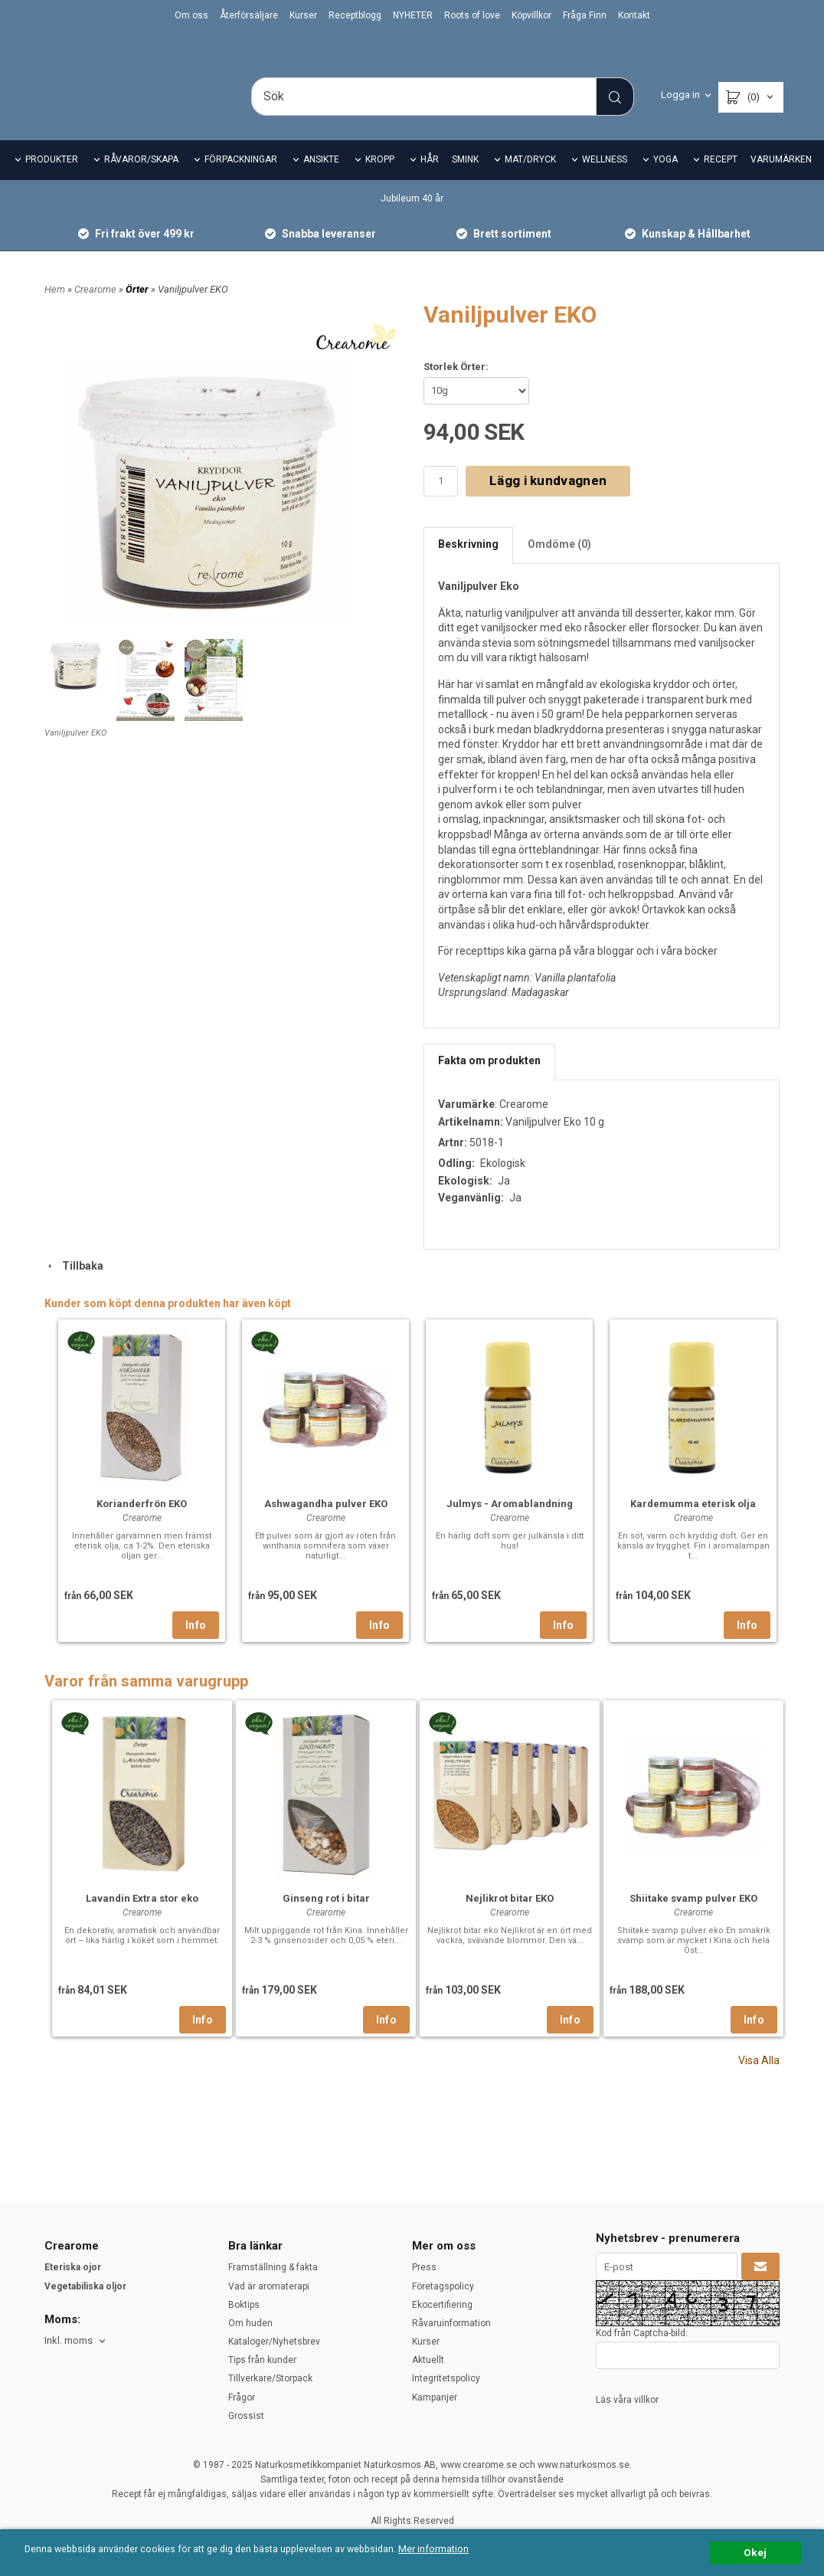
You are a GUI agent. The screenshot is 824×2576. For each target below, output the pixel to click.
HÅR (429, 180)
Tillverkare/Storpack (270, 2378)
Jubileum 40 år (412, 219)
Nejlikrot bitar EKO (510, 1919)
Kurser (303, 15)
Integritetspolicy (446, 2378)
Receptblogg (355, 15)
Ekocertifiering (442, 2304)
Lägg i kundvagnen (548, 502)
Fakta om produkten (489, 1081)
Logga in (680, 94)
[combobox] (76, 2341)
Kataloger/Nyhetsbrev (274, 2341)
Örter (138, 310)
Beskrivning (468, 565)
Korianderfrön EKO (141, 1525)
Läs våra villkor (627, 2399)
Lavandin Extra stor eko (142, 1919)
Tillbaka (73, 1286)
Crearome (96, 310)
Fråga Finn (585, 15)
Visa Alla (759, 2082)
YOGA (665, 180)
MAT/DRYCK (530, 180)
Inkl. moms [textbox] (68, 2340)
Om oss (191, 15)
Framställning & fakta (273, 2267)
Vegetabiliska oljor (85, 2286)
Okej (755, 2552)
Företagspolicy (443, 2286)
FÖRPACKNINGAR (240, 180)
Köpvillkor (531, 15)
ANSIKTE (321, 180)
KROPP (379, 180)
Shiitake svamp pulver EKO (693, 1919)
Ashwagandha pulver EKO (325, 1525)
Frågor (241, 2397)
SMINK (465, 180)
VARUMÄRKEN (781, 180)
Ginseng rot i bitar (326, 1919)
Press (424, 2267)
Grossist (246, 2415)
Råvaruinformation (451, 2323)
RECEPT (720, 180)
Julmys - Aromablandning (509, 1525)
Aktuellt (428, 2360)
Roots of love (472, 15)
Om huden (250, 2323)
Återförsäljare (249, 15)
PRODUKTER (51, 180)
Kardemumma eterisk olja (693, 1525)
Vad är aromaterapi (268, 2286)
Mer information (455, 2550)
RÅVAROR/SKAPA (141, 180)
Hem (54, 310)
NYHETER (413, 15)
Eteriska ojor (72, 2267)
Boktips (244, 2304)
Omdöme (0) (559, 565)
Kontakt (634, 15)
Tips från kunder (262, 2360)
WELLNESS (604, 180)
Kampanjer (434, 2397)
